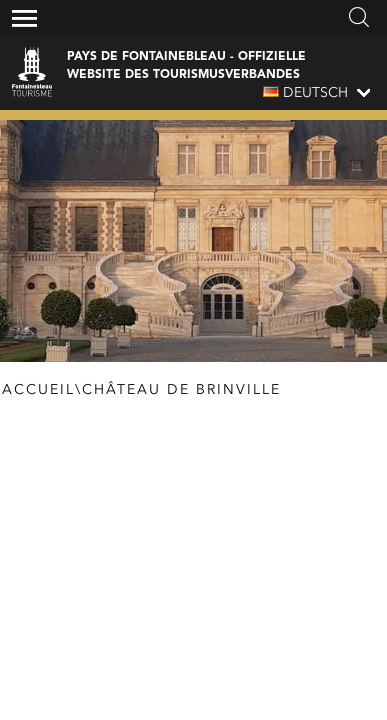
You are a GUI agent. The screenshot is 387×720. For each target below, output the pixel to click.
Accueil (38, 390)
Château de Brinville (181, 390)
